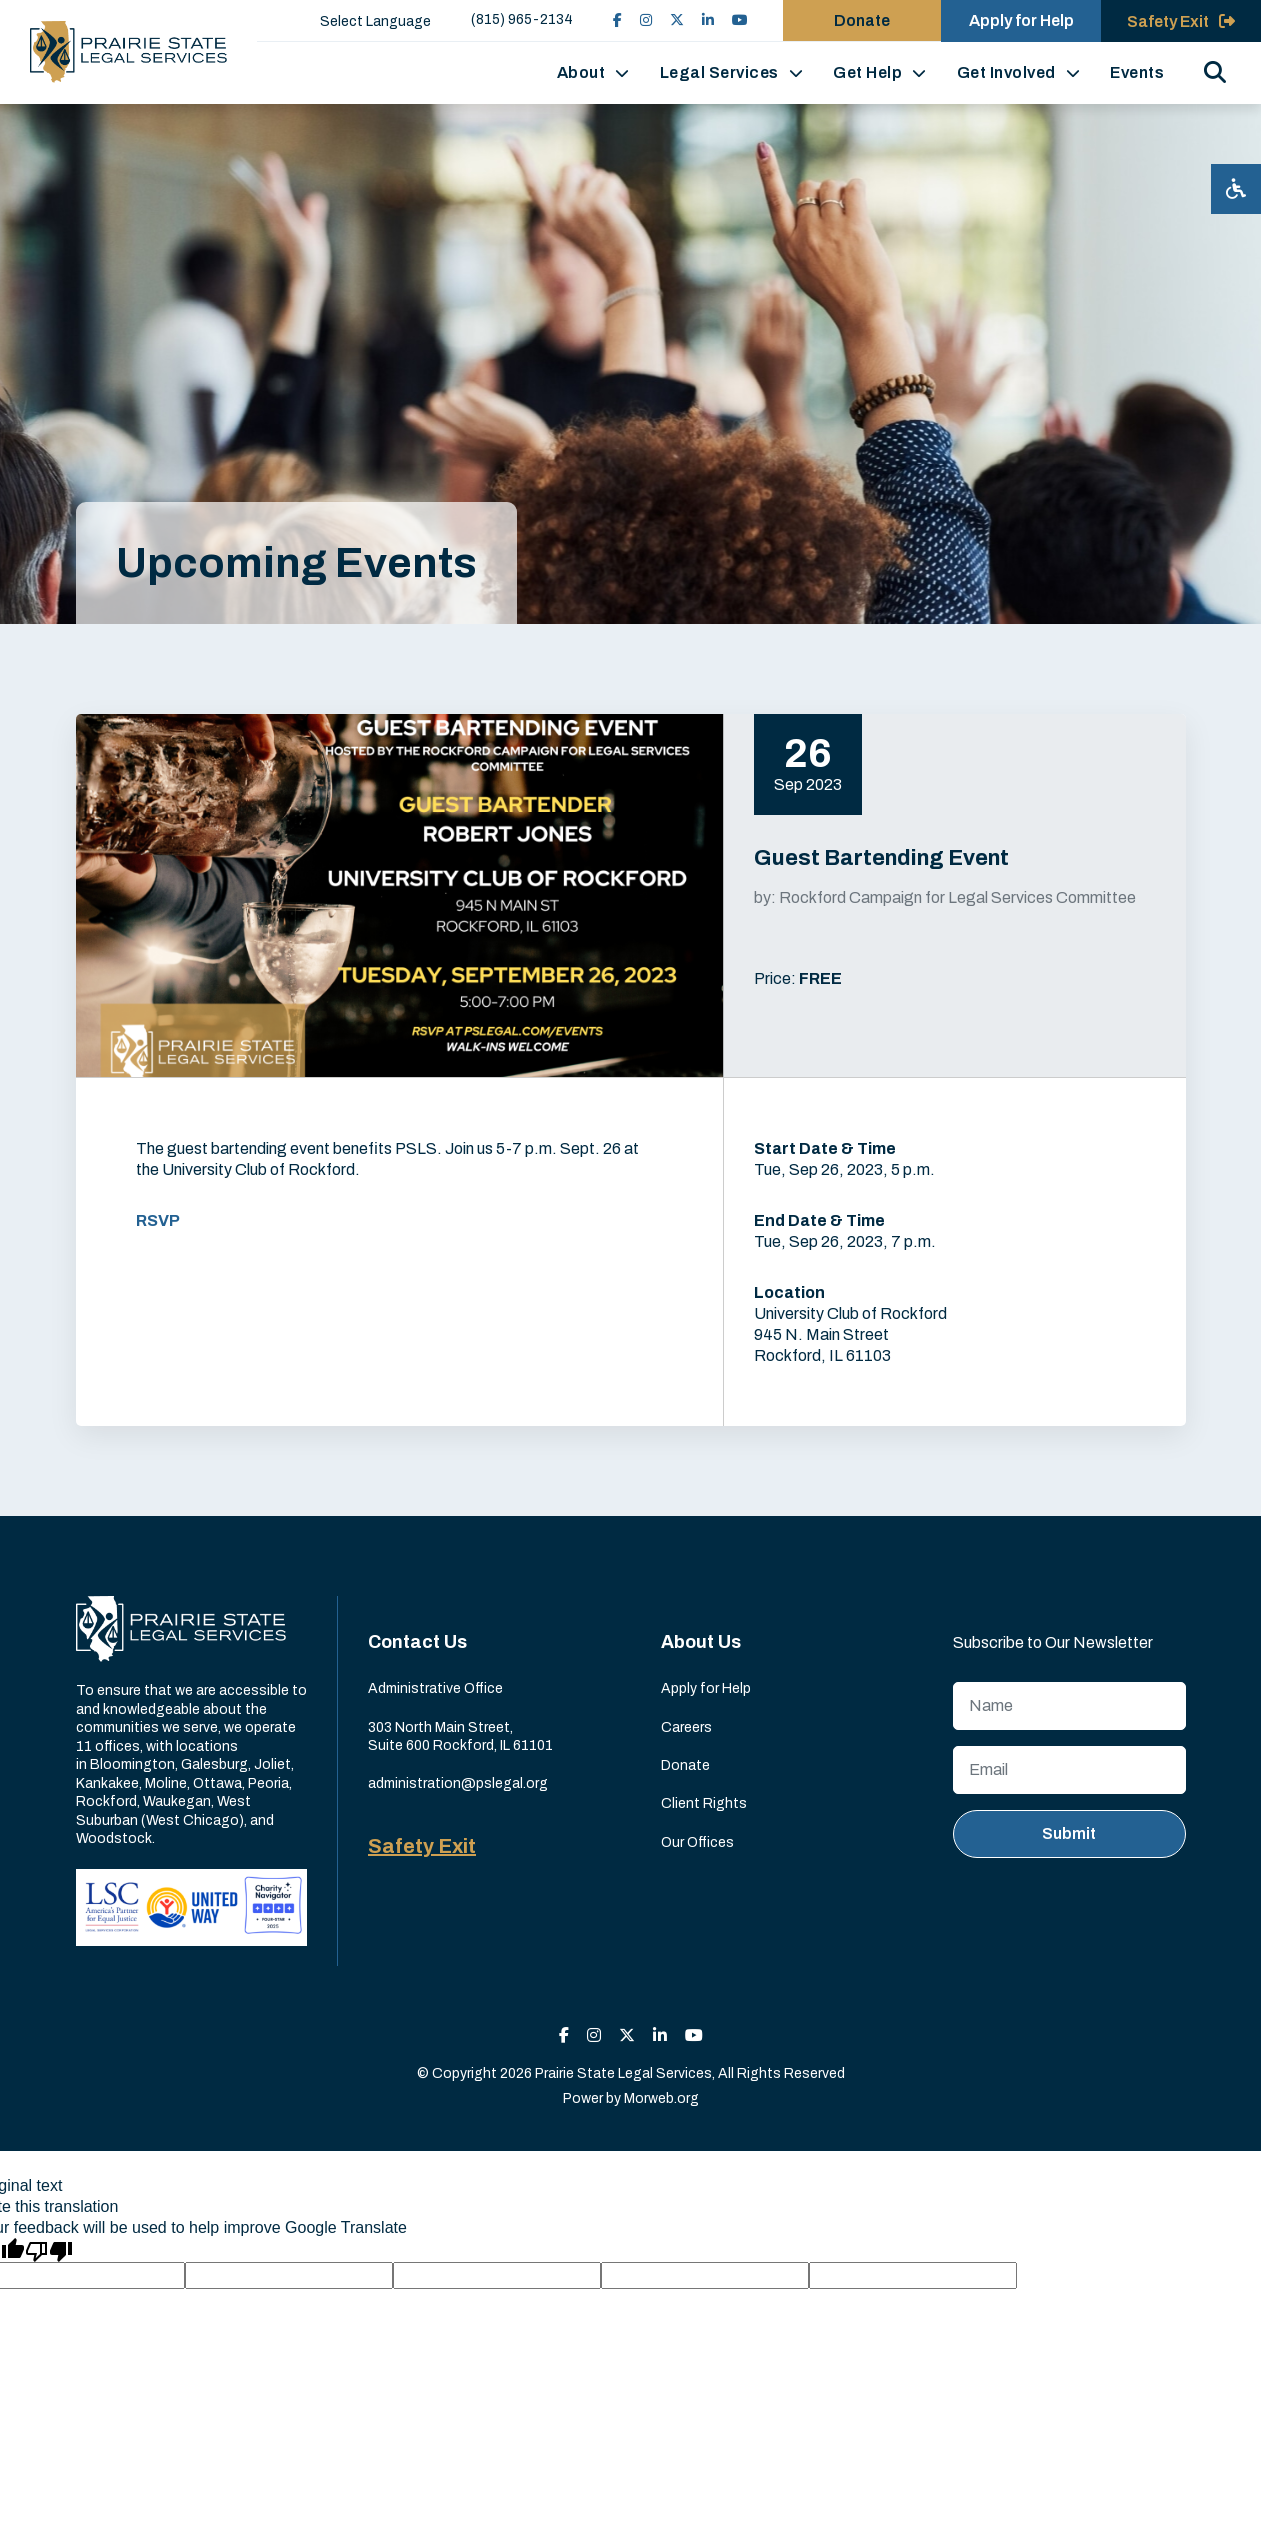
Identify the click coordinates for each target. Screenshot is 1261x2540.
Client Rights (704, 1803)
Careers (686, 1727)
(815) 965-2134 (520, 19)
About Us (701, 1642)
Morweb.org (661, 2098)
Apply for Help (706, 1688)
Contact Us (417, 1642)
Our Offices (697, 1842)
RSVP (158, 1220)
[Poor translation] (49, 2250)
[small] (615, 20)
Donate (685, 1765)
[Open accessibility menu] (1236, 189)
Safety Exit (422, 1846)
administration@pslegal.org (458, 1783)
